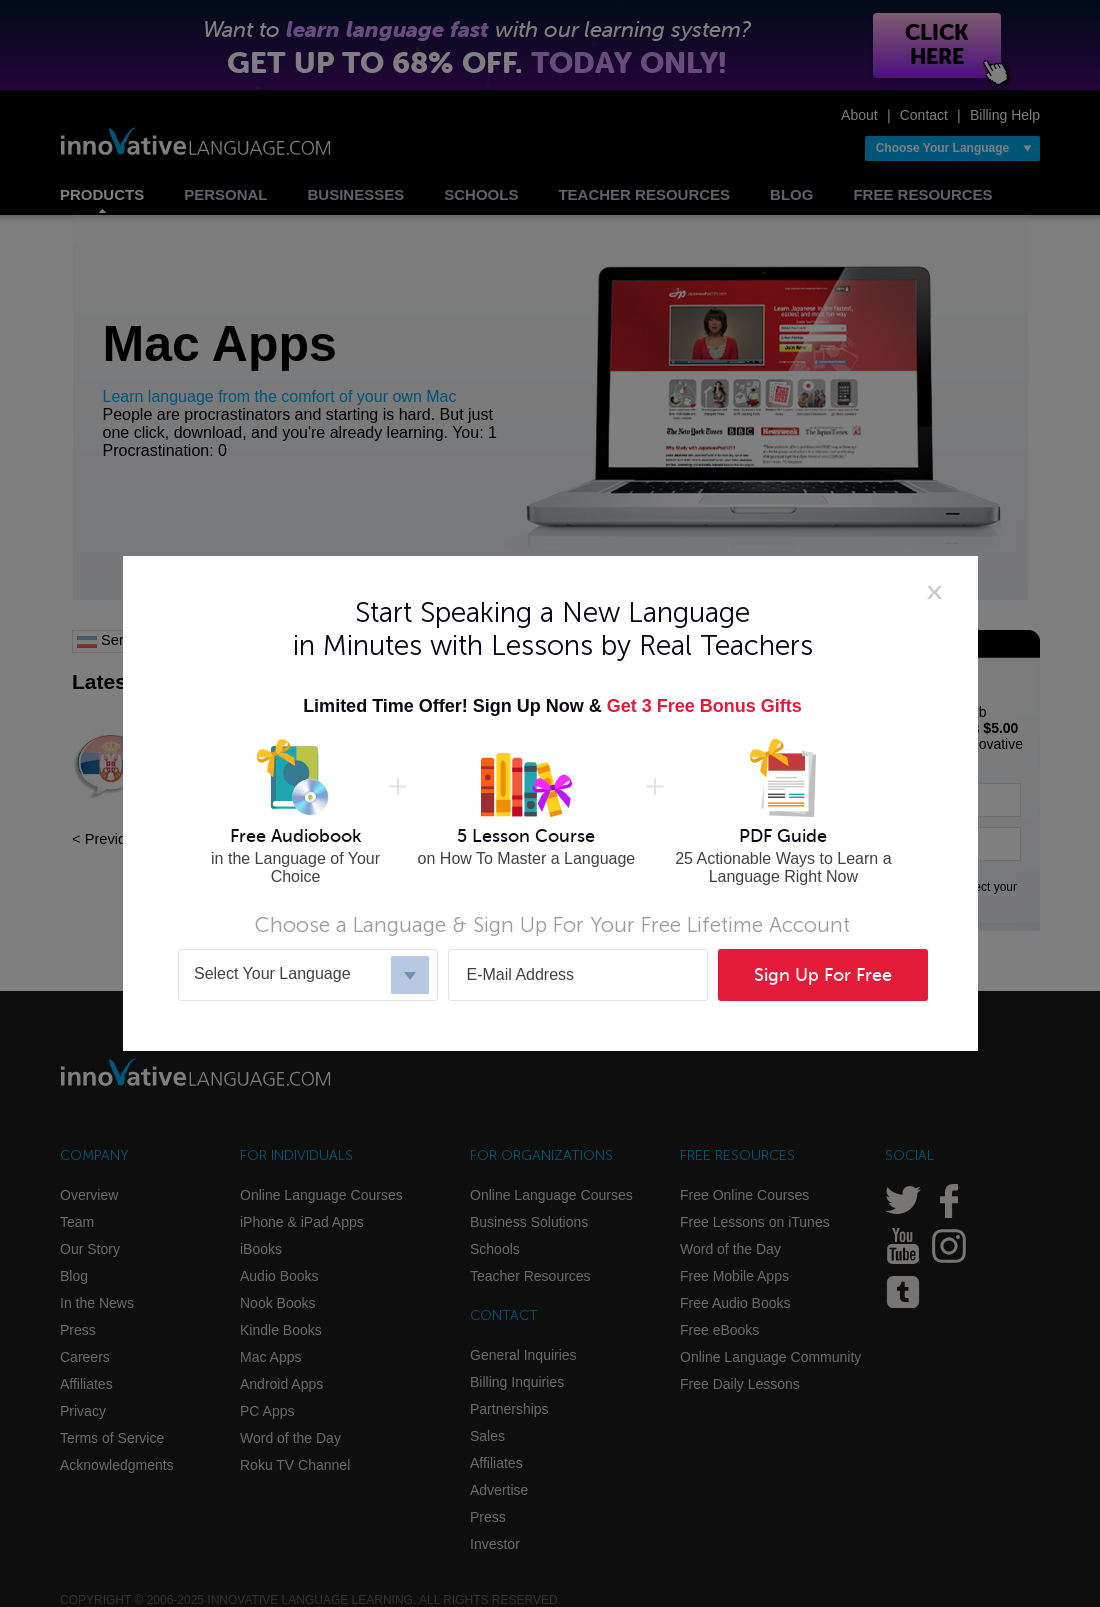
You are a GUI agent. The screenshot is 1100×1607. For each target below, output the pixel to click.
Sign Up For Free (823, 975)
